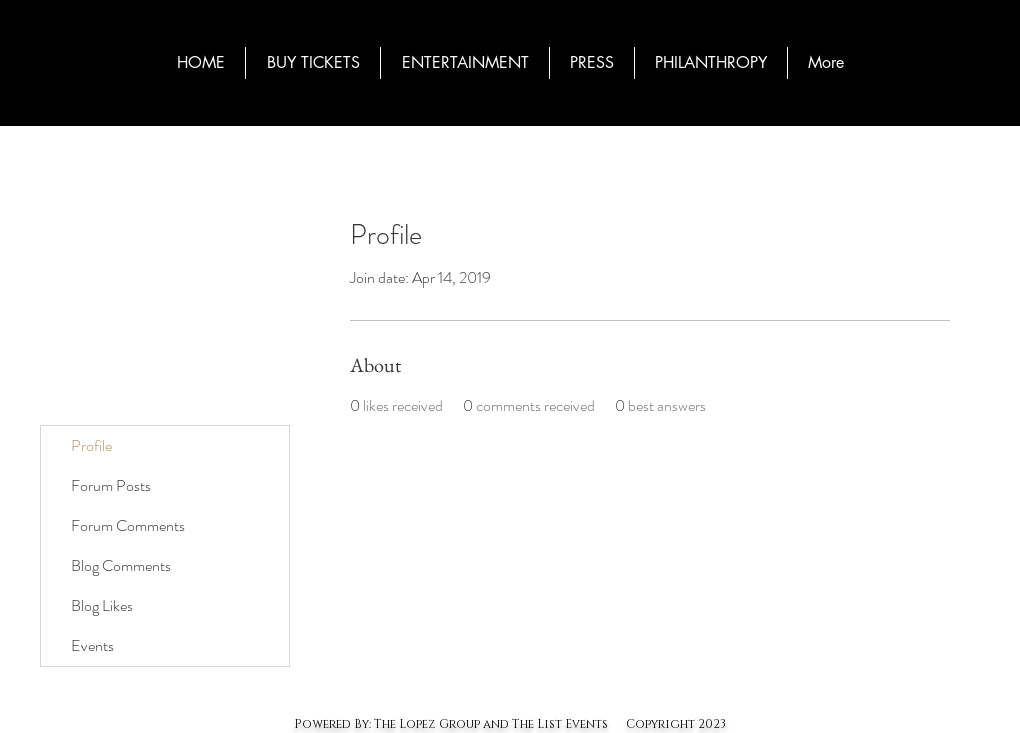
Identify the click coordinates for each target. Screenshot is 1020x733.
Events (92, 645)
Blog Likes (102, 605)
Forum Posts (111, 485)
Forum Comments (128, 525)
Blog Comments (121, 565)
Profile (91, 445)
